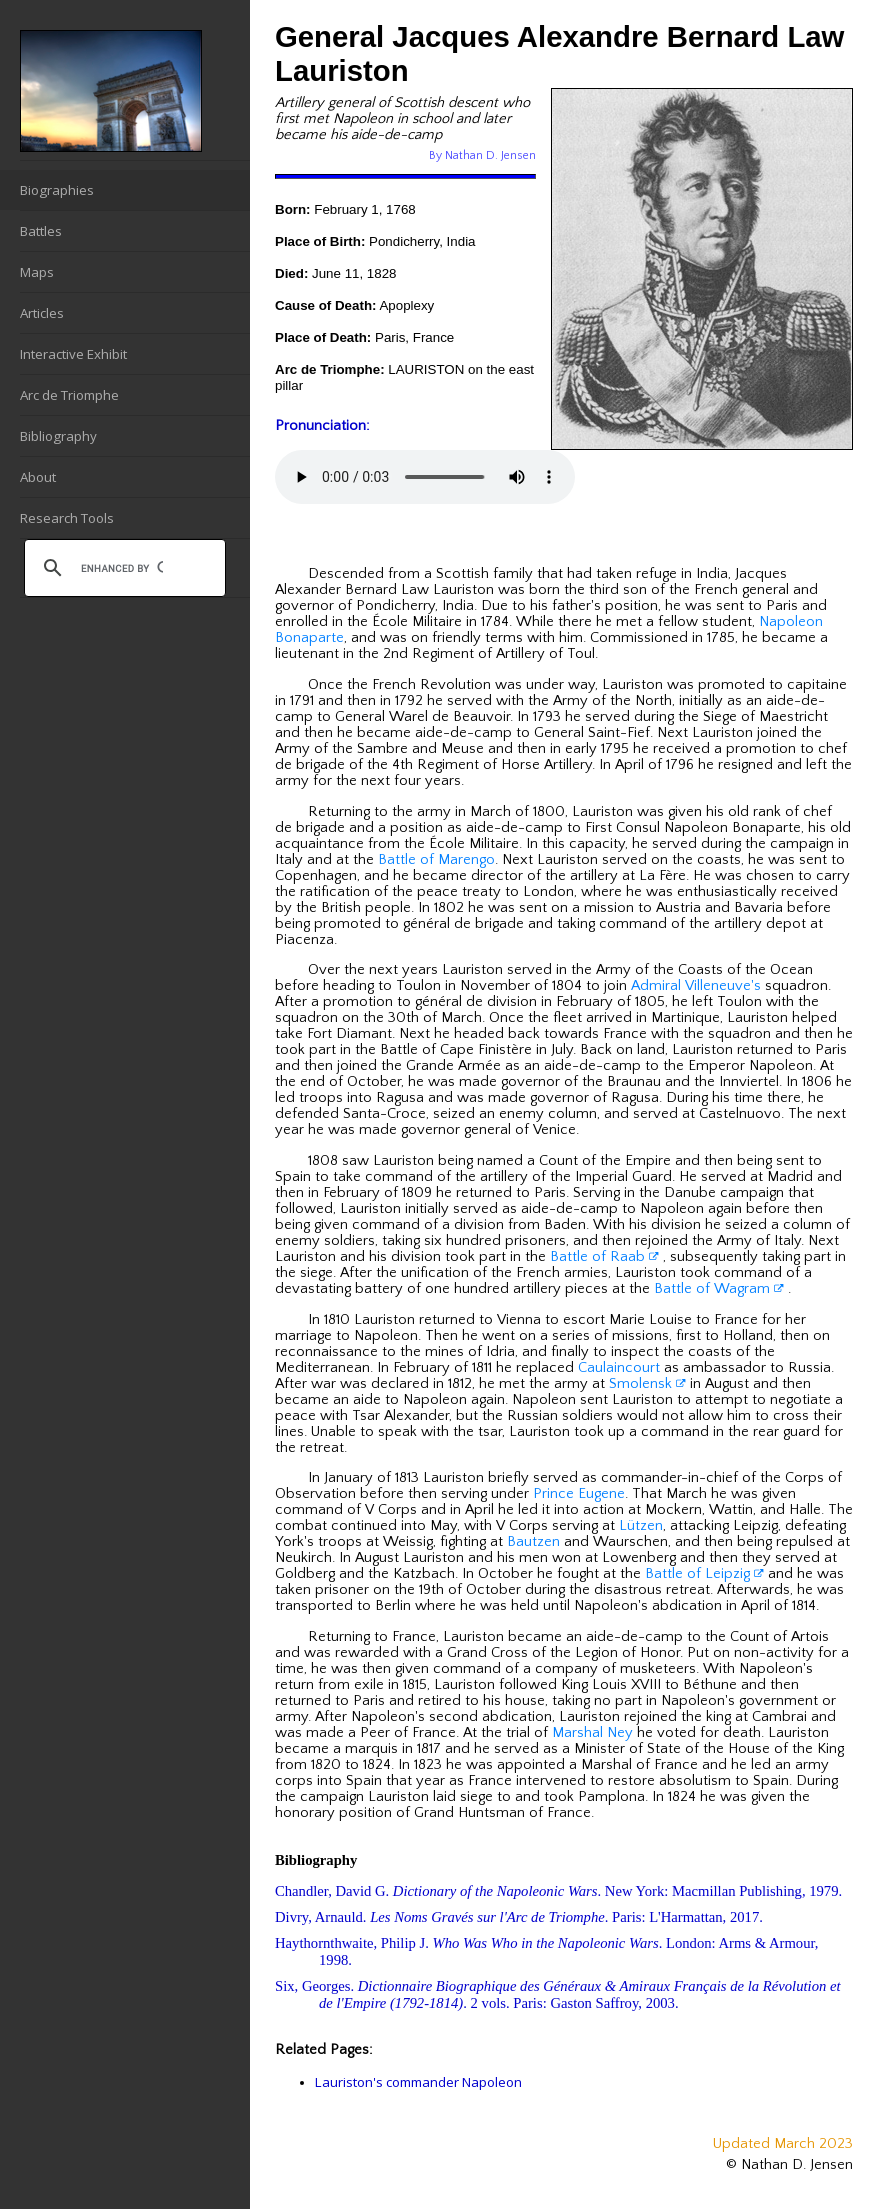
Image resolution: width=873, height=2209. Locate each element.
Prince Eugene (579, 1494)
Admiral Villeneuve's (696, 986)
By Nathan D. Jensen (482, 155)
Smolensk (647, 1384)
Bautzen (533, 1542)
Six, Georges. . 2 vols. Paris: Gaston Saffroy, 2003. (558, 1994)
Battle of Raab (604, 1257)
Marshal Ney (592, 1733)
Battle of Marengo (436, 860)
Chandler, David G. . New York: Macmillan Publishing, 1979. (558, 1891)
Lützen (641, 1526)
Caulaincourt (619, 1368)
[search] (122, 568)
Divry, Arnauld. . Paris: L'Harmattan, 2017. (519, 1917)
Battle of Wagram (719, 1289)
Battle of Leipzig (704, 1574)
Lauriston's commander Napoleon (418, 2082)
